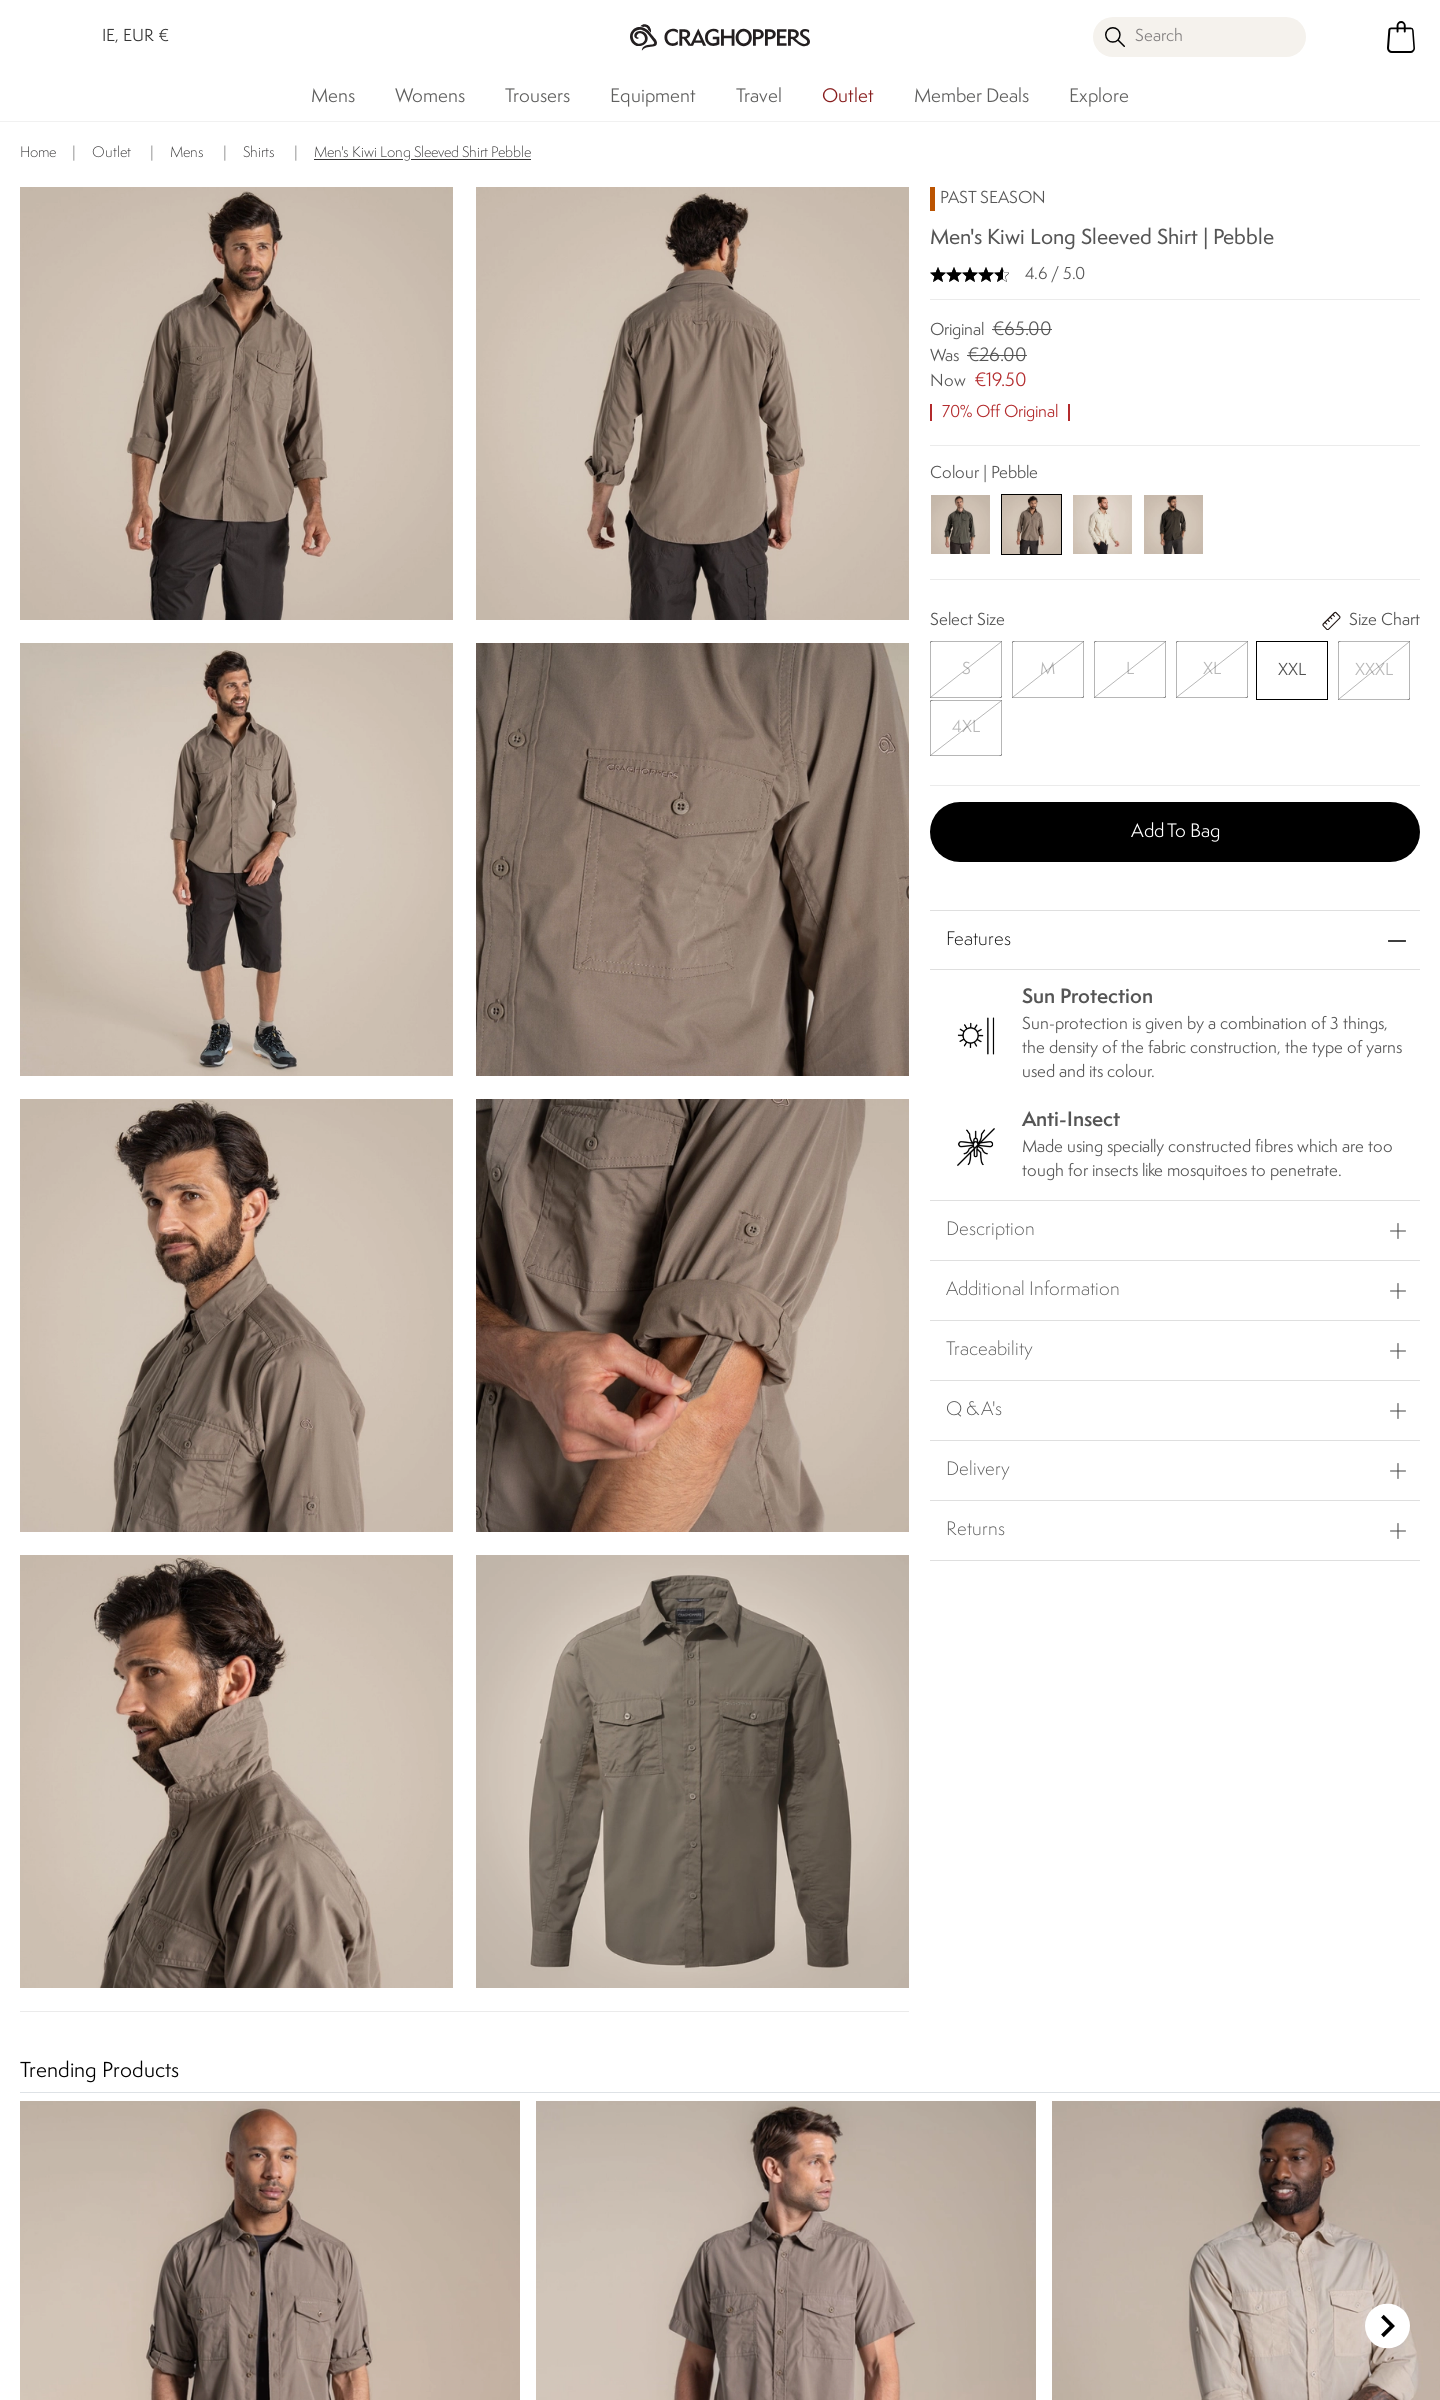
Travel (759, 97)
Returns (975, 1467)
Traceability (989, 1287)
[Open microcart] (1401, 37)
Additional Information (1033, 1227)
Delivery (978, 1407)
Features (978, 877)
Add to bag (1175, 768)
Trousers (537, 97)
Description (990, 1167)
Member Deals (971, 97)
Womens (430, 97)
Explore (1099, 97)
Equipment (653, 97)
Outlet (848, 97)
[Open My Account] (1350, 37)
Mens (333, 97)
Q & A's (974, 1347)
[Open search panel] (1200, 37)
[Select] (960, 666)
